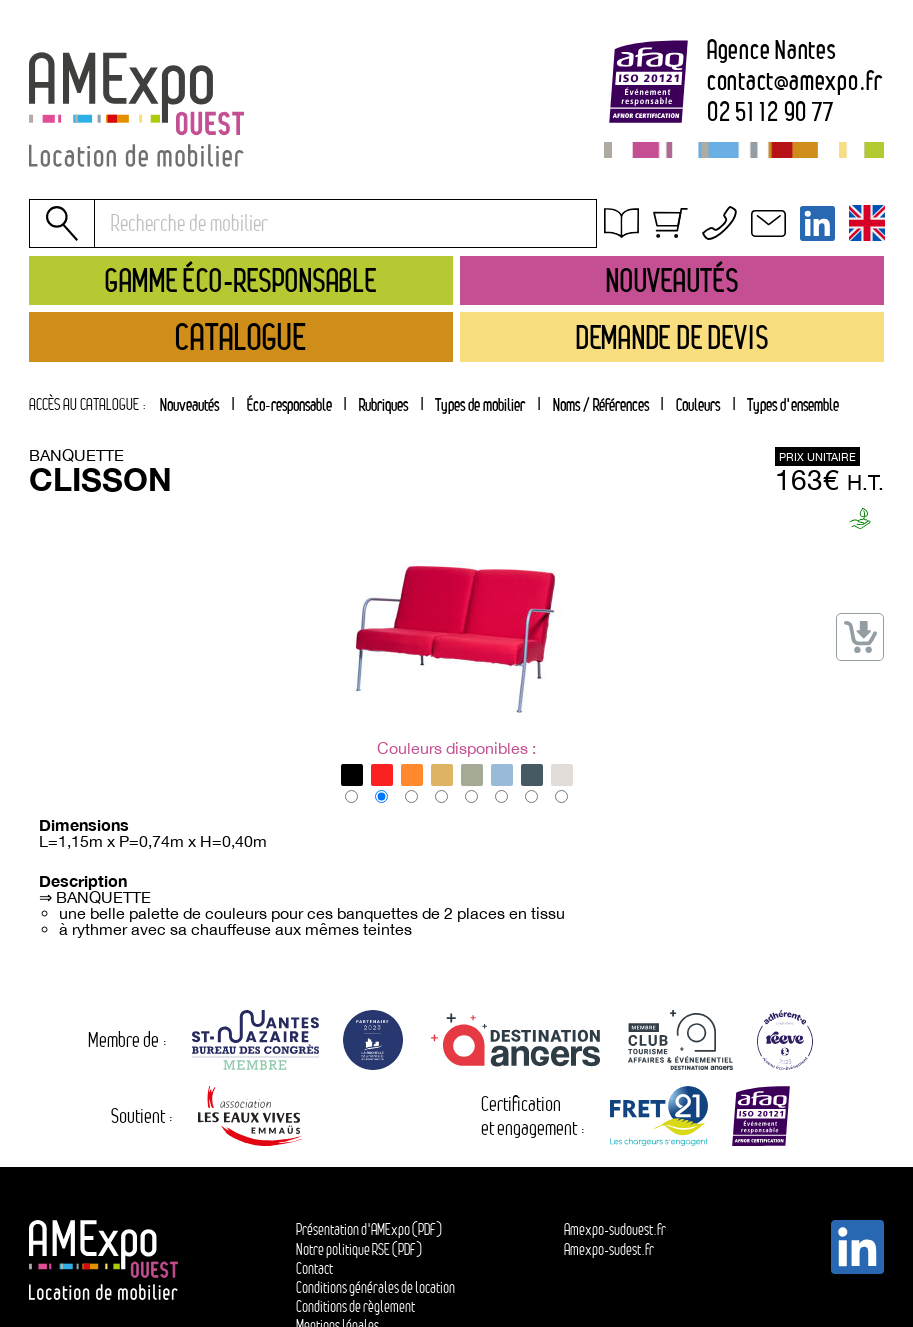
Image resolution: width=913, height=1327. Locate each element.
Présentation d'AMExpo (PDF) (369, 1229)
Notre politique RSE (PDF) (359, 1249)
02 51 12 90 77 (770, 113)
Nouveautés (189, 404)
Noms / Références (601, 404)
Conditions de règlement (355, 1306)
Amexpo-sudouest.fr (615, 1229)
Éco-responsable (289, 404)
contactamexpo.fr (795, 82)
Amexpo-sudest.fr (609, 1249)
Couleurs (698, 404)
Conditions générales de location (720, 250)
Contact (314, 1268)
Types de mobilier (480, 404)
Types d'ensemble (793, 404)
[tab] (383, 404)
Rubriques (383, 404)
